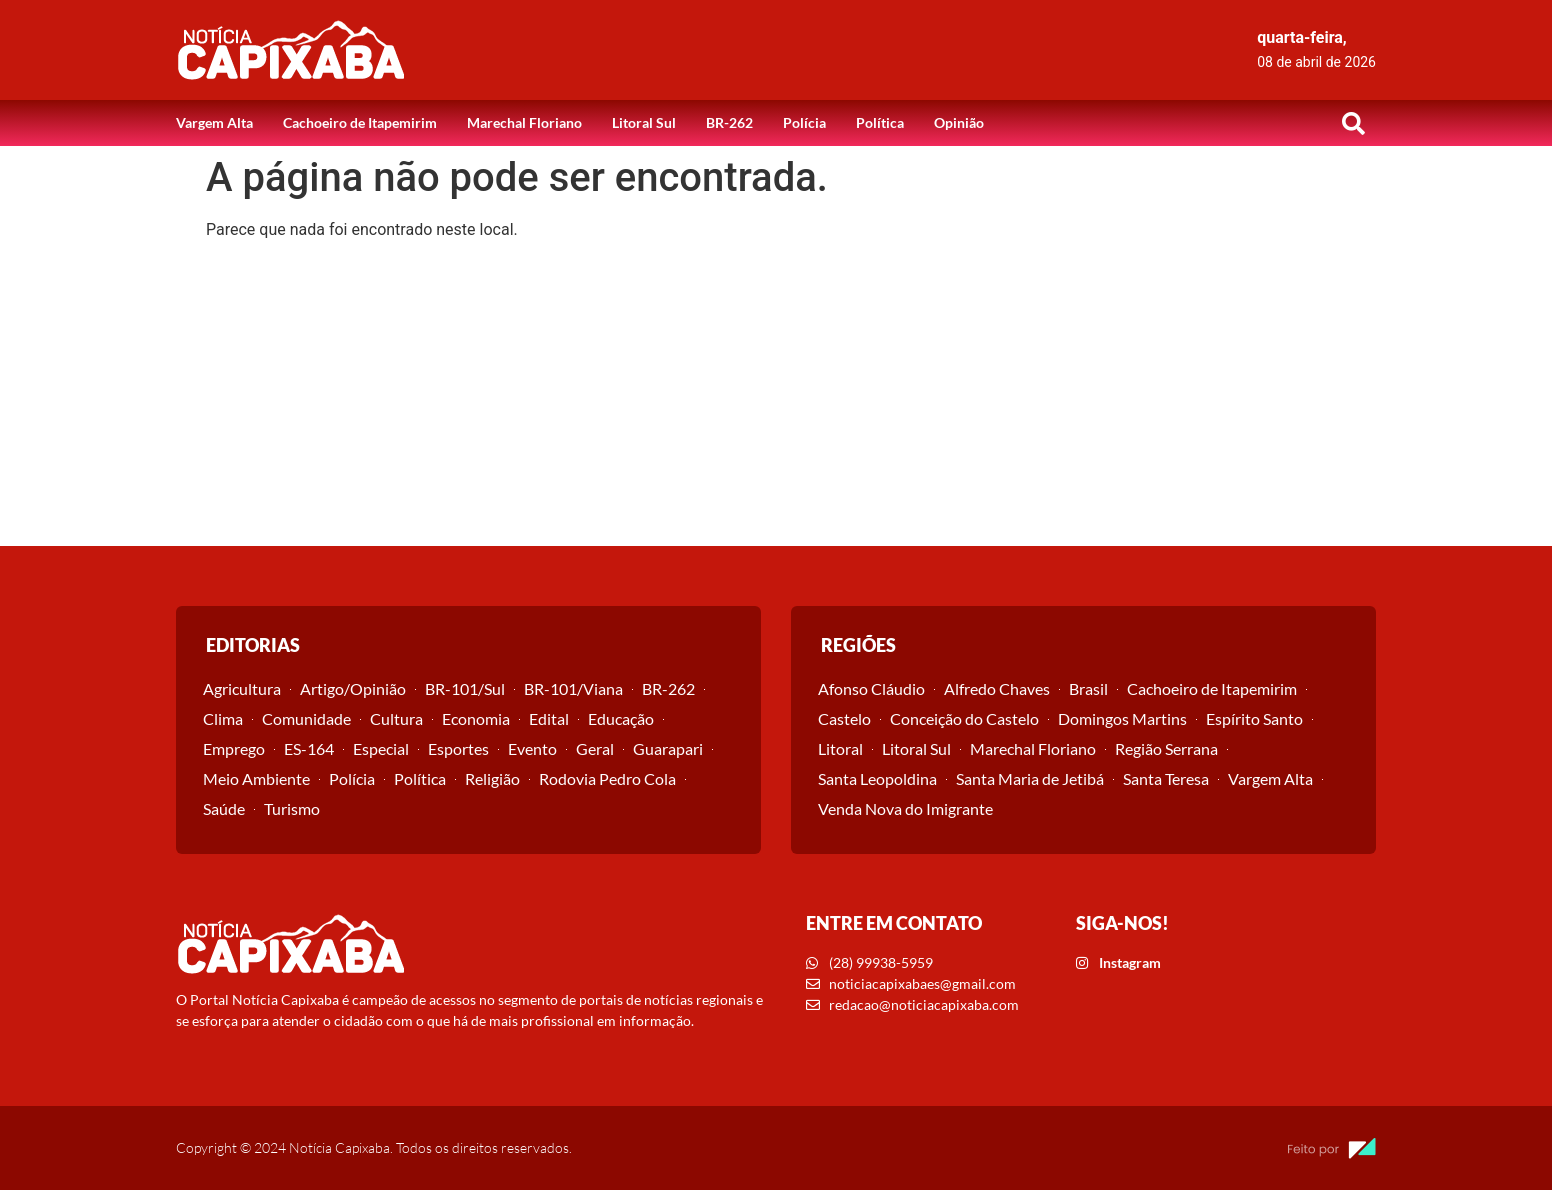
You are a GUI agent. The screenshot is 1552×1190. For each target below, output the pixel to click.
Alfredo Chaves (997, 688)
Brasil (1088, 688)
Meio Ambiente (256, 778)
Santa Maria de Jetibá (1030, 778)
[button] (1353, 123)
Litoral (840, 748)
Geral (595, 748)
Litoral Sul (644, 122)
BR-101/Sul (465, 688)
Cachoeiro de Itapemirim (360, 122)
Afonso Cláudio (871, 688)
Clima (223, 718)
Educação (621, 718)
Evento (532, 748)
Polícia (804, 122)
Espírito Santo (1254, 718)
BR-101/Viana (573, 688)
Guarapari (668, 748)
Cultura (396, 718)
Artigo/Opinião (353, 688)
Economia (476, 718)
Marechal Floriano (524, 122)
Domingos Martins (1122, 718)
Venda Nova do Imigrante (905, 808)
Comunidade (306, 718)
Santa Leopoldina (877, 778)
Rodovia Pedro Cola (607, 778)
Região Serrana (1166, 748)
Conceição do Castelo (964, 718)
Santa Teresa (1166, 778)
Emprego (234, 748)
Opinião (959, 122)
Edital (549, 718)
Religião (492, 778)
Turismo (292, 808)
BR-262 (729, 122)
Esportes (458, 748)
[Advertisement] (776, 396)
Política (880, 122)
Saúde (224, 808)
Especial (381, 748)
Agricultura (242, 688)
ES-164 (309, 748)
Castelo (844, 718)
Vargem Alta (214, 122)
